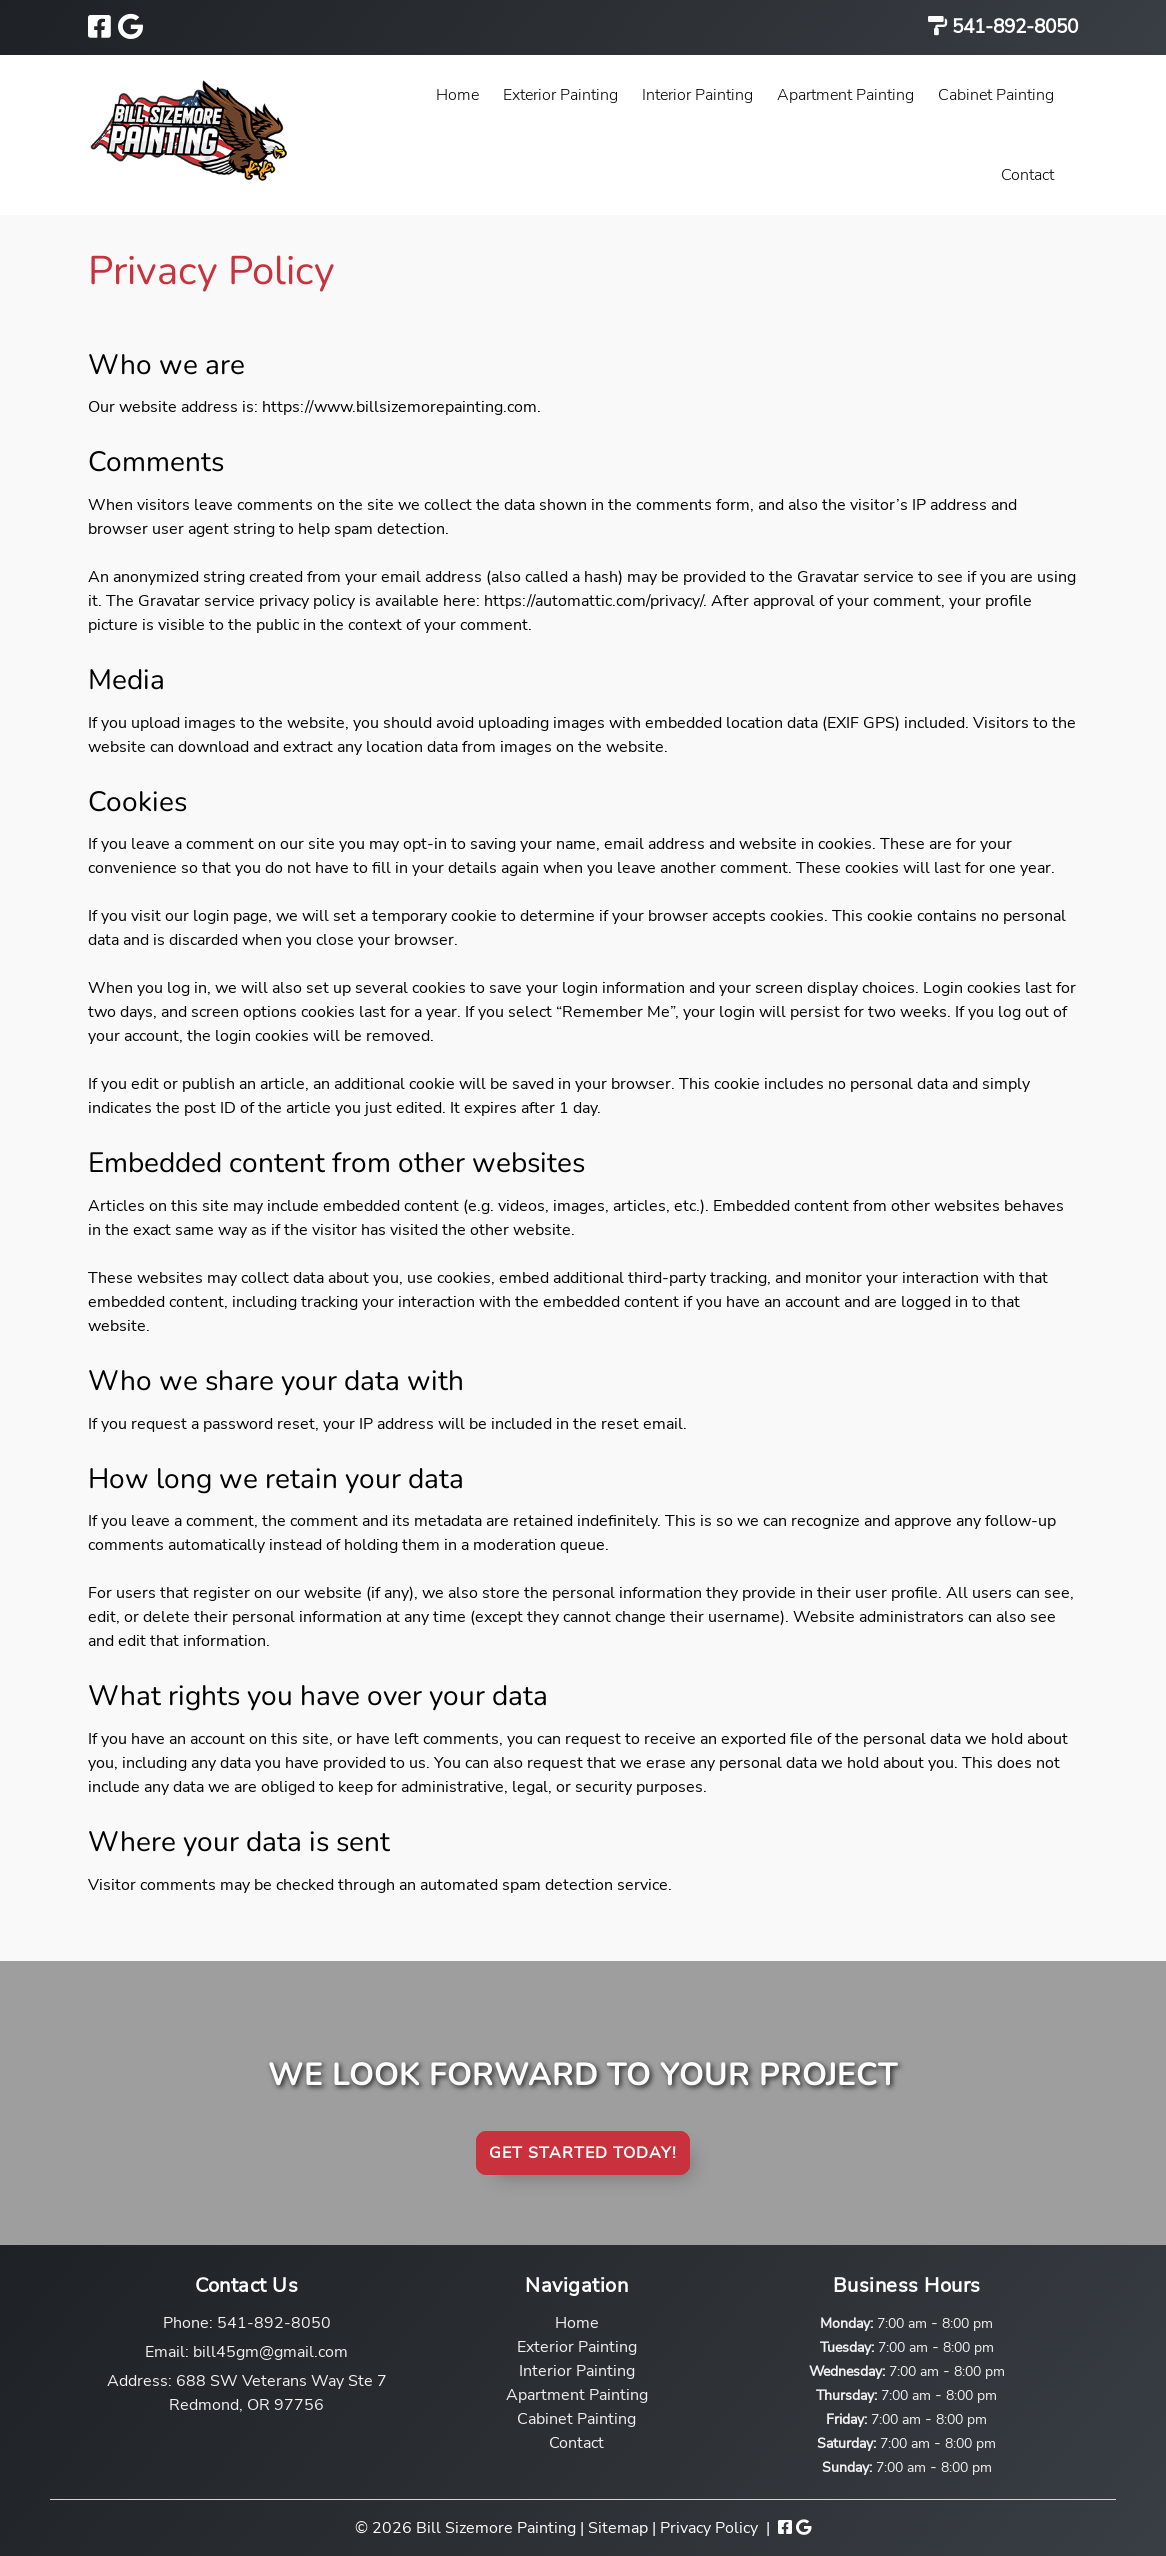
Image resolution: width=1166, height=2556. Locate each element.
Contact (1027, 175)
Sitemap (618, 2528)
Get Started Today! (583, 2153)
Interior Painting (697, 95)
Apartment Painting (845, 95)
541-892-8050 (1012, 27)
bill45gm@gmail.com (270, 2352)
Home (457, 95)
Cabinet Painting (996, 95)
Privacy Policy (709, 2528)
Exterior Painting (560, 95)
